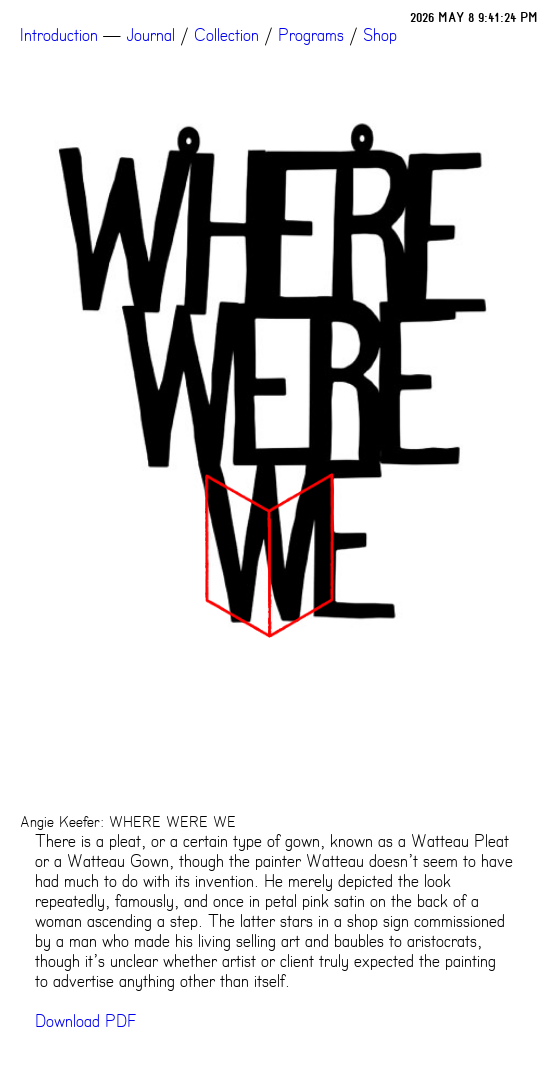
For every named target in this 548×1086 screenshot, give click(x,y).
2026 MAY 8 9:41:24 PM (474, 17)
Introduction (59, 35)
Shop (380, 35)
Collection (226, 35)
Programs (311, 35)
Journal (150, 35)
